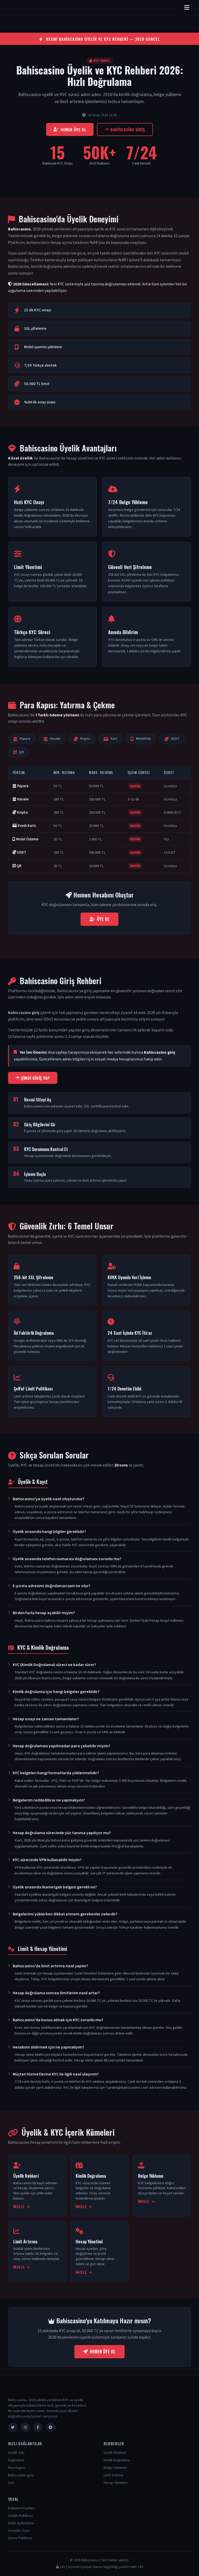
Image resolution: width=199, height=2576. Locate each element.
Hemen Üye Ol (69, 129)
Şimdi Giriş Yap (33, 1078)
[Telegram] (50, 2427)
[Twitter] (12, 2427)
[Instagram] (25, 2427)
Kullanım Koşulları (21, 2508)
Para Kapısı (16, 2467)
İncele (21, 2206)
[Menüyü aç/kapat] (187, 8)
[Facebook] (37, 2427)
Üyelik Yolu (16, 2452)
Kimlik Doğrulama (117, 2460)
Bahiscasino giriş (125, 129)
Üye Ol (99, 919)
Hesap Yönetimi (115, 2482)
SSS (11, 2482)
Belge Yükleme (115, 2467)
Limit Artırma (113, 2475)
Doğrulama (16, 2460)
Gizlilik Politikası (20, 2515)
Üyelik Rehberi (115, 2452)
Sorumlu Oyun (19, 2530)
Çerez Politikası (20, 2538)
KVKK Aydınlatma (21, 2523)
